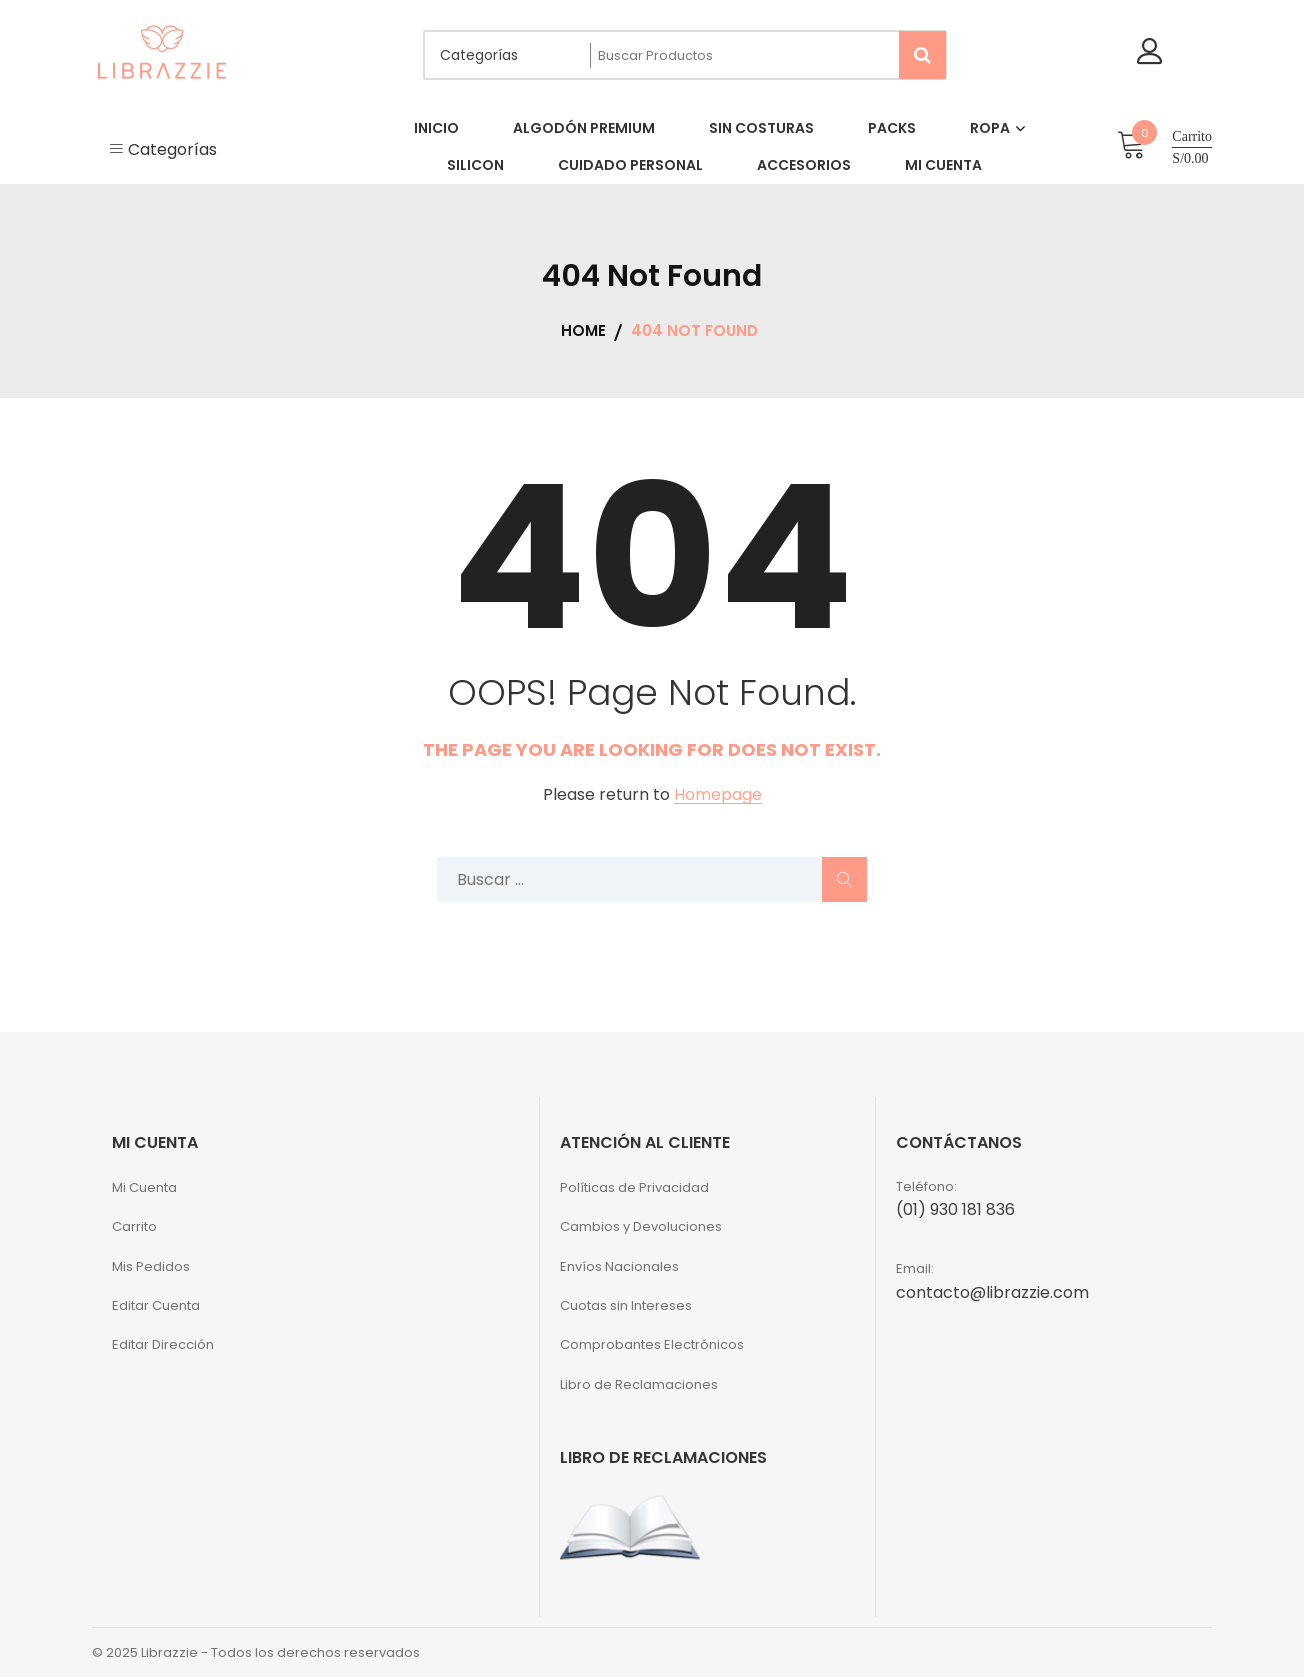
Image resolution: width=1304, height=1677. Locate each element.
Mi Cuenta (144, 1187)
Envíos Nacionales (619, 1266)
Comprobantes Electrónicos (652, 1344)
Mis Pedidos (151, 1266)
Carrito (134, 1226)
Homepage (718, 795)
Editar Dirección (163, 1344)
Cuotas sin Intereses (626, 1305)
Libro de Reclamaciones (639, 1384)
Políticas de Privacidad (634, 1187)
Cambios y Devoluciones (641, 1226)
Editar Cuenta (156, 1305)
